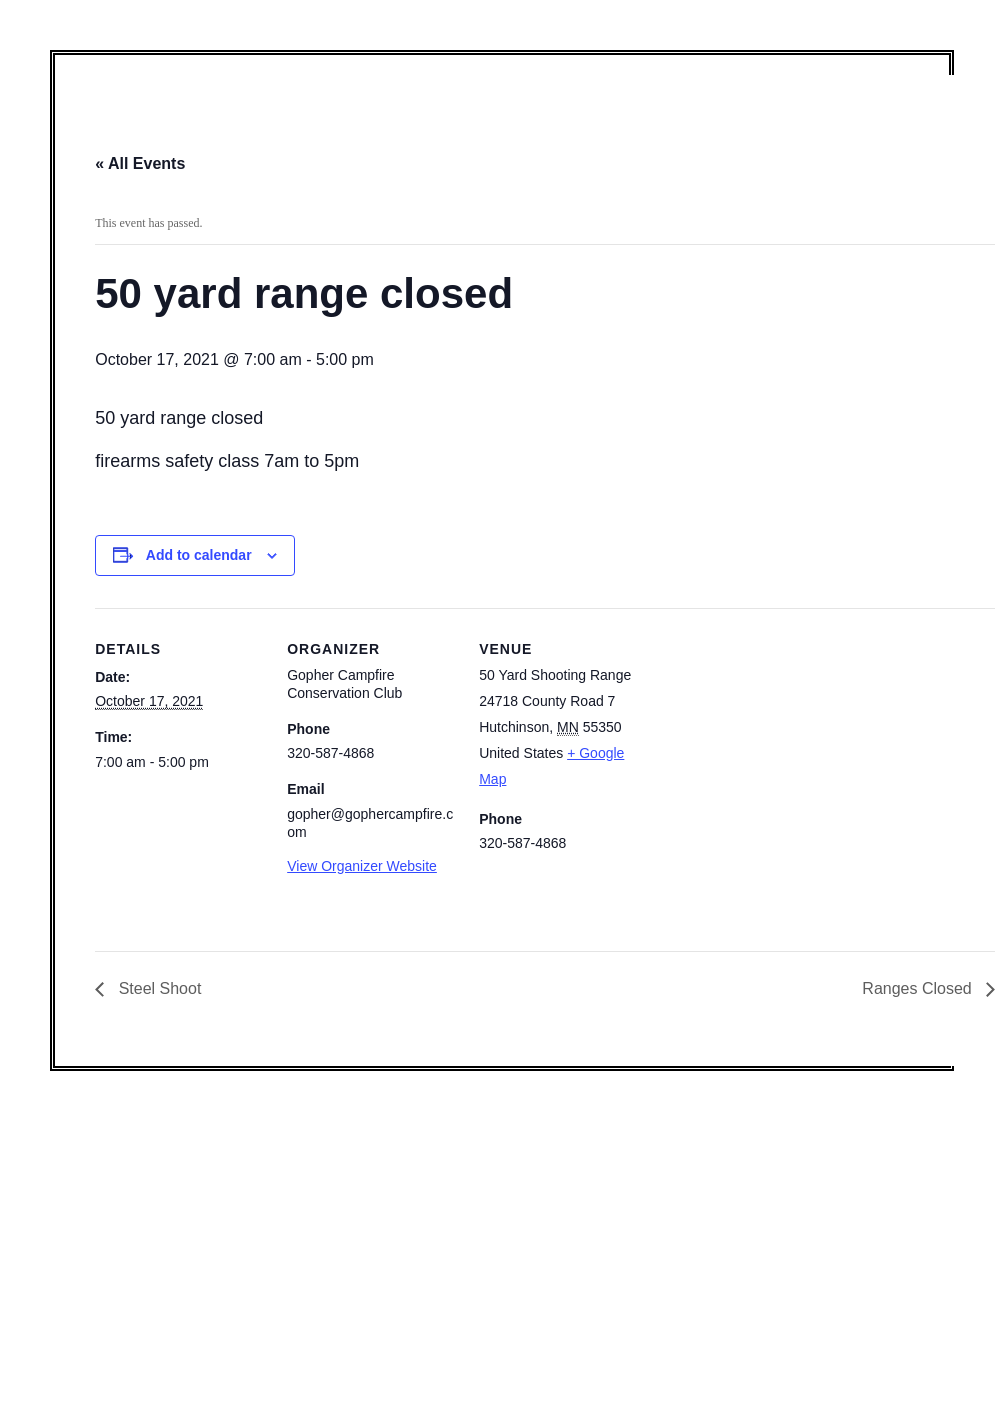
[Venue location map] (776, 745)
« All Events (140, 163)
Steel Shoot (157, 988)
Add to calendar (199, 555)
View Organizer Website (362, 866)
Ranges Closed (919, 988)
